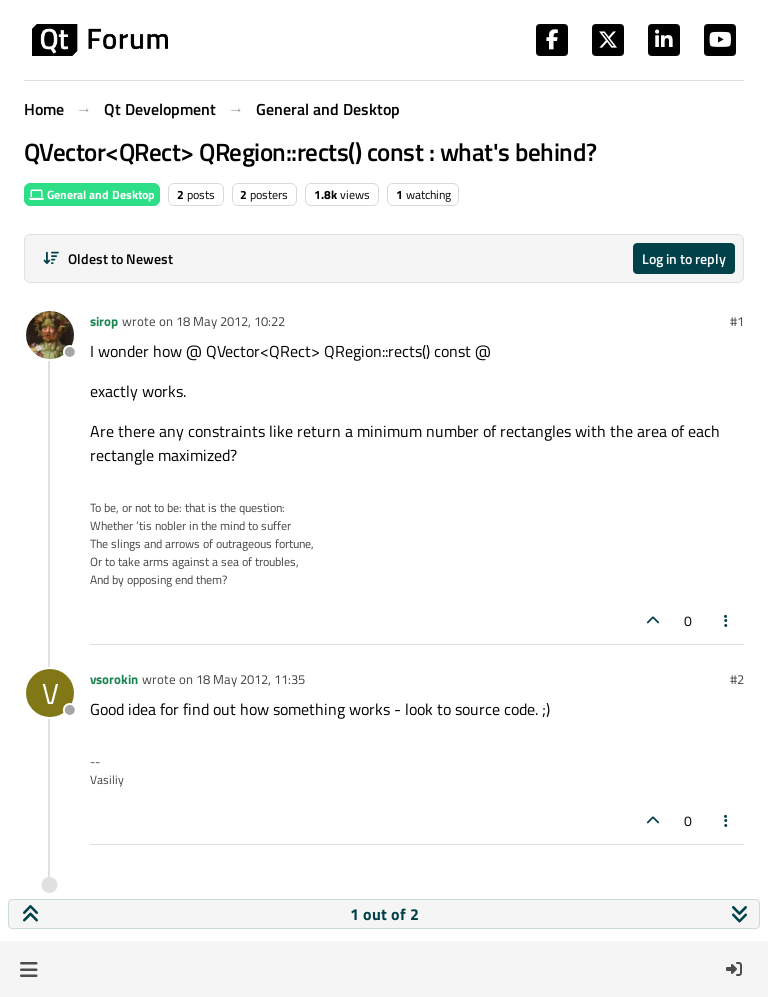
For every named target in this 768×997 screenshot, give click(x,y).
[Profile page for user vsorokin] (50, 693)
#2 (737, 679)
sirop (104, 321)
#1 (737, 321)
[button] (28, 969)
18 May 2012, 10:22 (230, 321)
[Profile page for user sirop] (50, 335)
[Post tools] (727, 620)
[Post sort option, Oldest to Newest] (107, 258)
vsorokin (114, 679)
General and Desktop (92, 194)
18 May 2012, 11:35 (250, 679)
